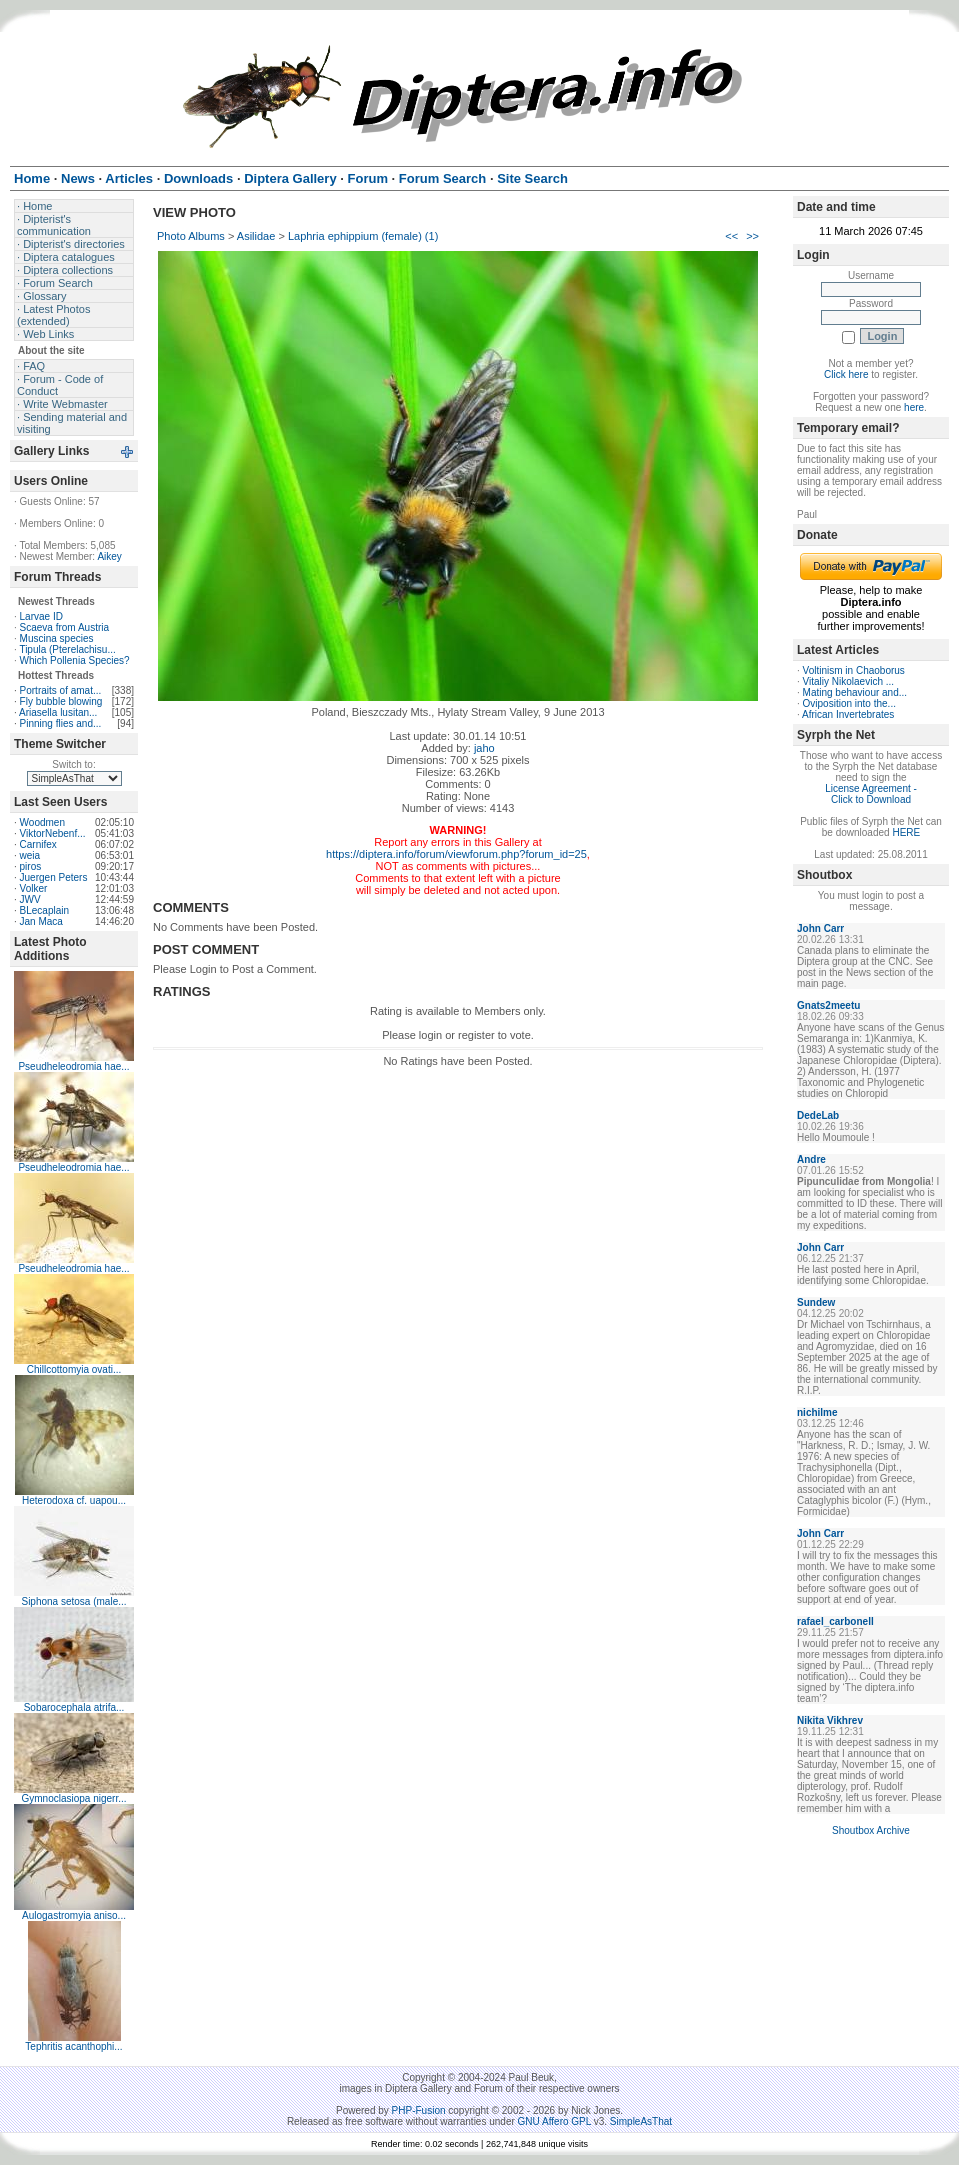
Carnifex (38, 844)
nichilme (817, 1412)
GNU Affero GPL (554, 2121)
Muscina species (57, 638)
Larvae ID (41, 616)
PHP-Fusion (419, 2110)
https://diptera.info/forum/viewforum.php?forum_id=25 (456, 854)
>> (752, 236)
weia (30, 855)
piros (31, 866)
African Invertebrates (848, 714)
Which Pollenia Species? (75, 660)
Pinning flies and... (61, 723)
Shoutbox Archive (871, 1830)
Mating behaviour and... (855, 692)
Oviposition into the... (849, 703)
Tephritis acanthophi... (73, 2046)
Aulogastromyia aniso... (74, 1915)
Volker (34, 888)
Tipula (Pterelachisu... (67, 649)
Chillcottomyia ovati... (74, 1369)
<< (731, 236)
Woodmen (42, 822)
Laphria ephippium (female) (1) (363, 236)
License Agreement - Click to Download (871, 794)
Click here (846, 374)
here (914, 407)
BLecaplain (44, 910)
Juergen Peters (54, 877)
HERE (906, 832)
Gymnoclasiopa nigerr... (73, 1798)
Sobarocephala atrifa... (74, 1707)
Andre (811, 1159)
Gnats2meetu (828, 1005)
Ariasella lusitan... (58, 712)
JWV (30, 899)
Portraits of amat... (61, 690)
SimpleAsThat (641, 2121)
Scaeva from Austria (64, 627)
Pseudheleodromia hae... (73, 1066)
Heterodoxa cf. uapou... (74, 1500)
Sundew (816, 1302)
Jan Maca (41, 921)
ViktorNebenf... (53, 833)
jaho (484, 748)
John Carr (820, 928)
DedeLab (818, 1115)
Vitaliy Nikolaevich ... (849, 681)
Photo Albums (191, 236)
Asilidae (256, 236)
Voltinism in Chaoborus (854, 670)
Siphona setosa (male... (73, 1601)
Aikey (109, 556)
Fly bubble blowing (61, 701)
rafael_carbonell (835, 1621)
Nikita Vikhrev (830, 1720)
